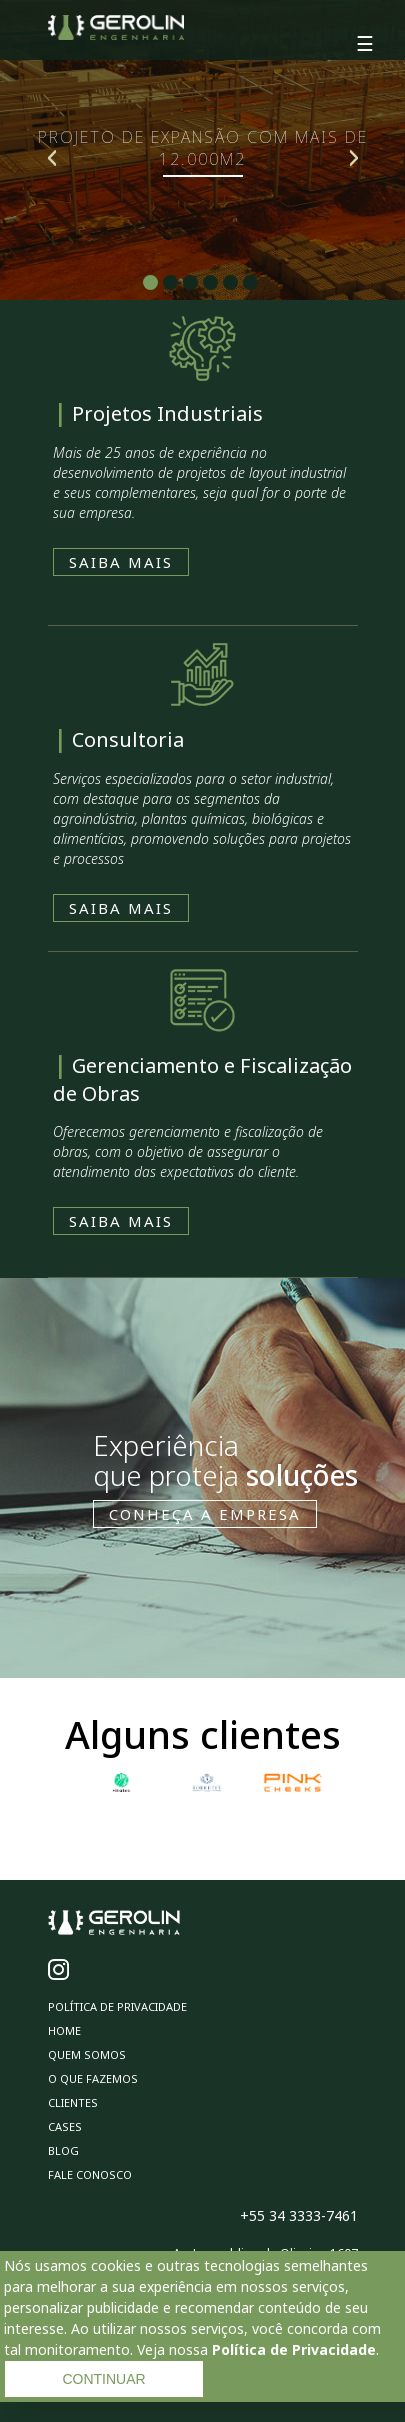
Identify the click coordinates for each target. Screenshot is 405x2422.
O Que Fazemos (93, 2078)
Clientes (73, 2102)
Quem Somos (87, 2054)
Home (64, 2030)
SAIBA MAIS (121, 562)
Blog (63, 2150)
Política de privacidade (117, 2006)
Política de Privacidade (294, 2349)
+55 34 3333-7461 (299, 2215)
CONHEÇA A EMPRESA (205, 1514)
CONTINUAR (103, 2379)
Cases (65, 2126)
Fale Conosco (90, 2174)
